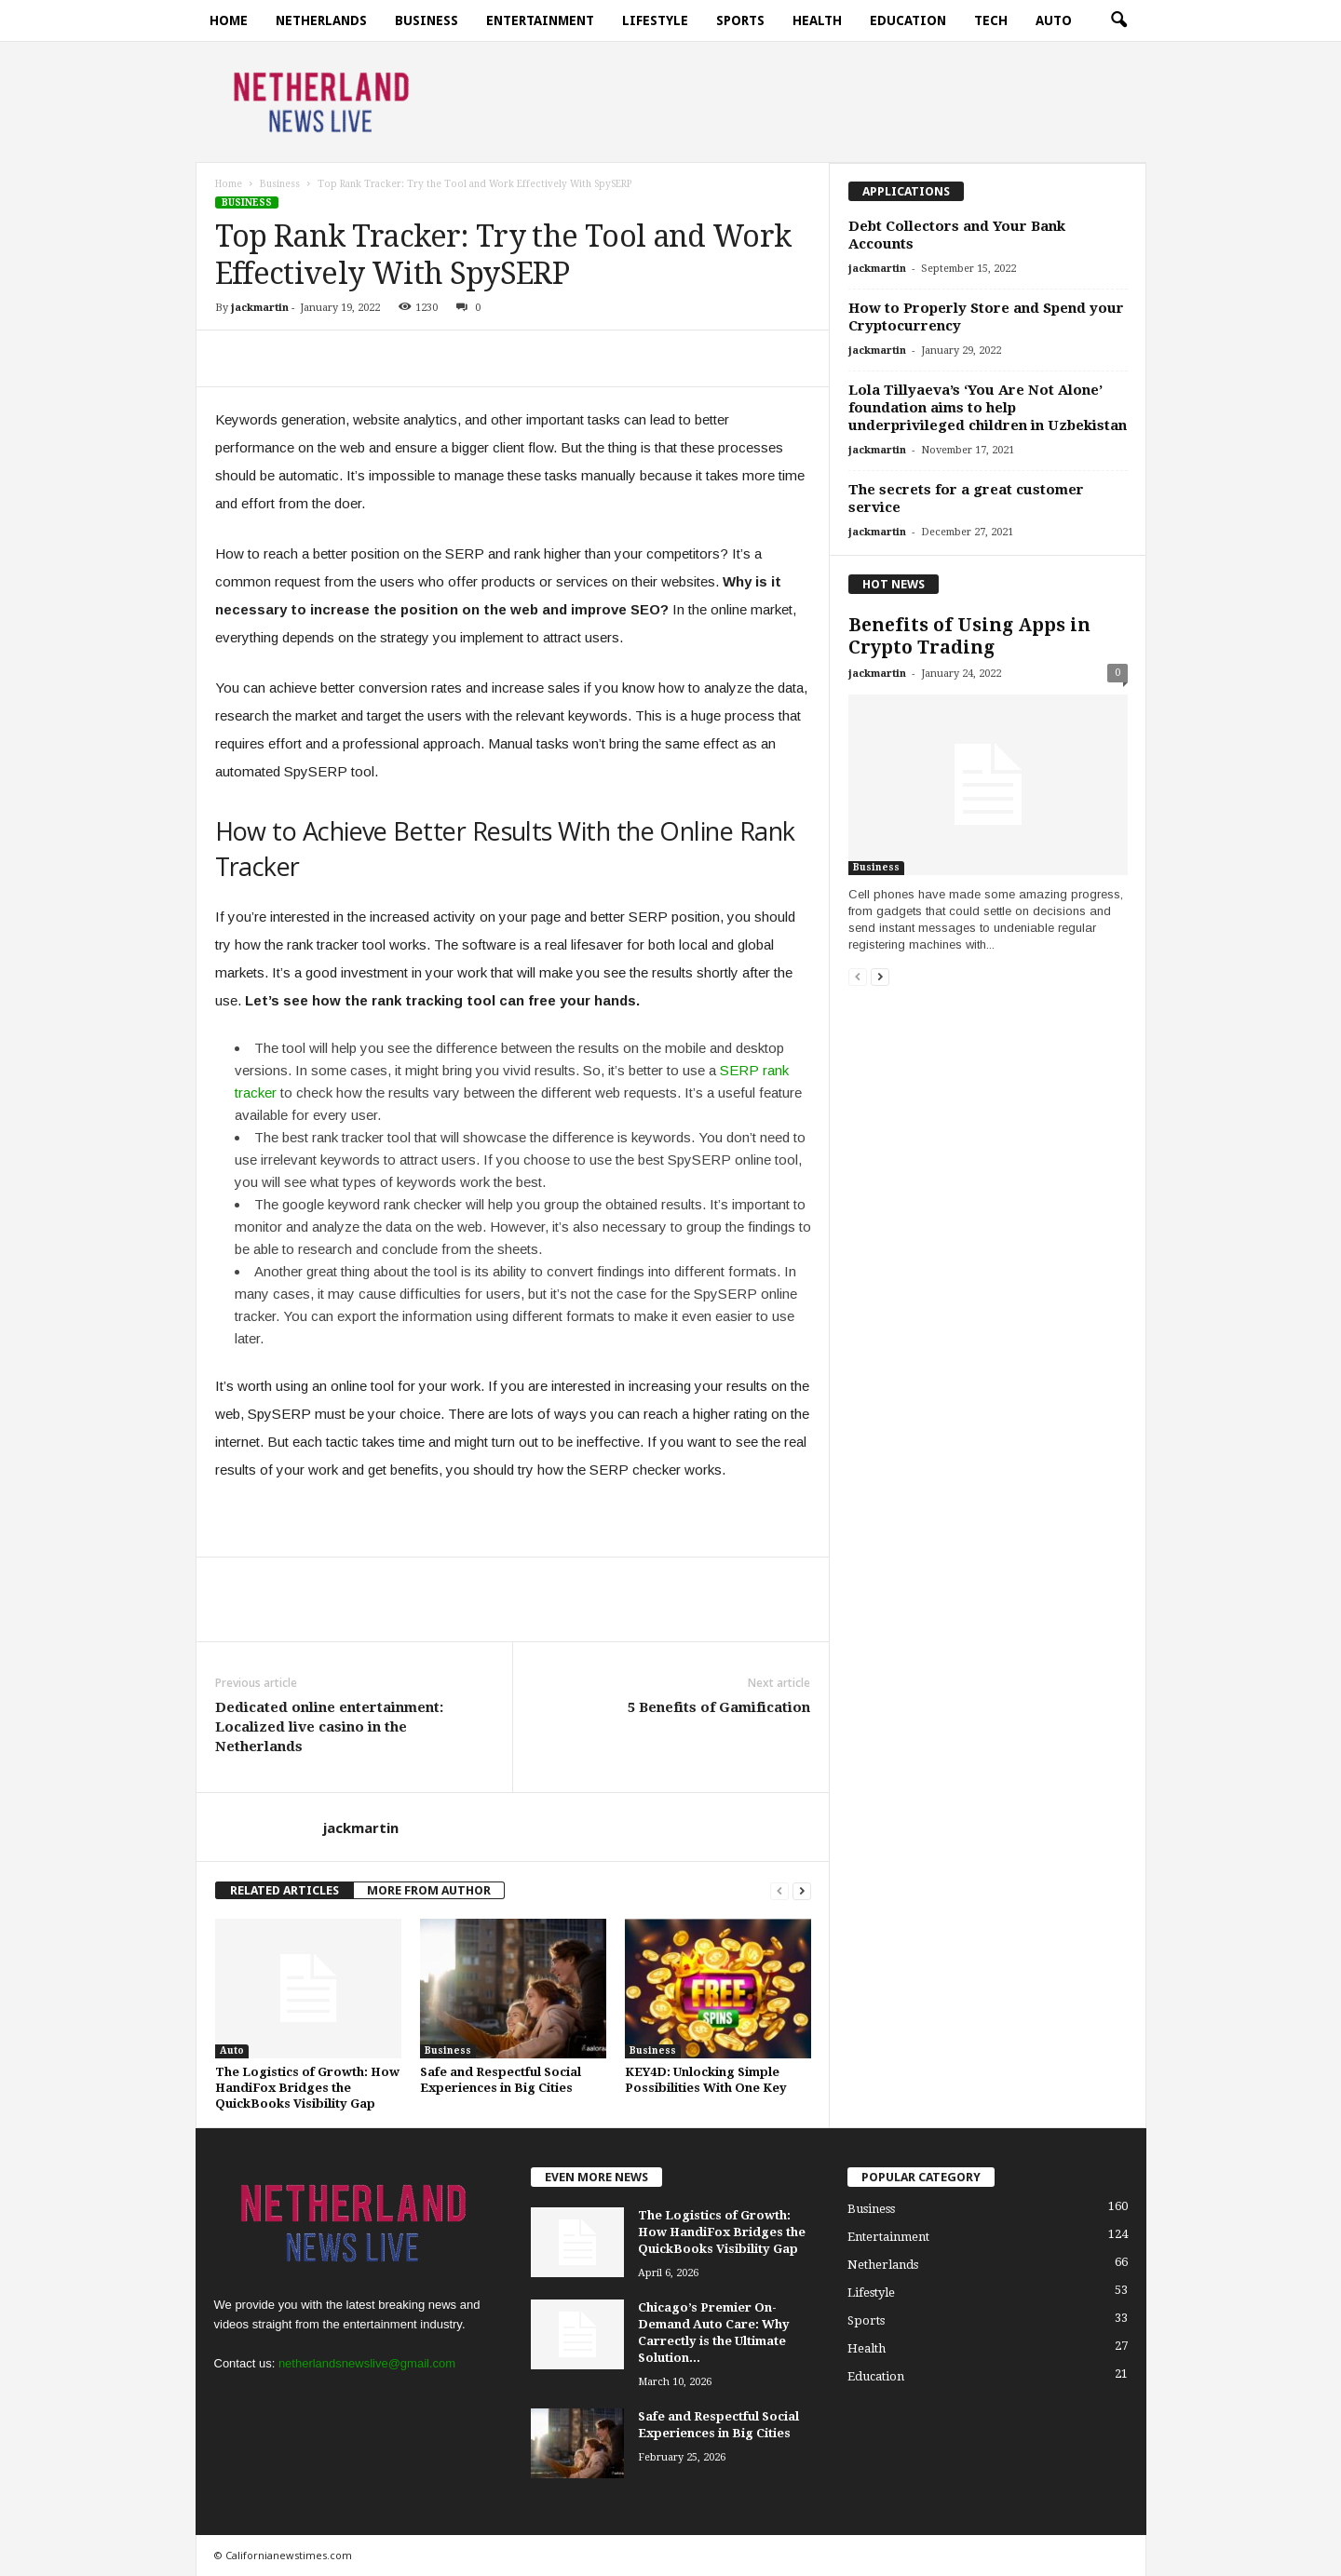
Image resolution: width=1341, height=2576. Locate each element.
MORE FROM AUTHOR (429, 1890)
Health (817, 20)
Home (229, 20)
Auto (1054, 20)
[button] (1118, 20)
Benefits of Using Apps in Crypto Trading (969, 636)
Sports (740, 20)
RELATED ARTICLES (284, 1890)
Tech (991, 20)
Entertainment (540, 20)
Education (908, 20)
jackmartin (260, 308)
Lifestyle (655, 20)
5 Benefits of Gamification (719, 1707)
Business (426, 20)
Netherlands (321, 20)
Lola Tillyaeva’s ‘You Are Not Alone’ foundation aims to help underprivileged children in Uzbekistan (987, 408)
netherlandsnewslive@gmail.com (366, 2363)
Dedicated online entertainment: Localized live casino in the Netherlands (329, 1727)
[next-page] (801, 1890)
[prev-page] (779, 1890)
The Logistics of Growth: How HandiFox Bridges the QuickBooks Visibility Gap (307, 2088)
